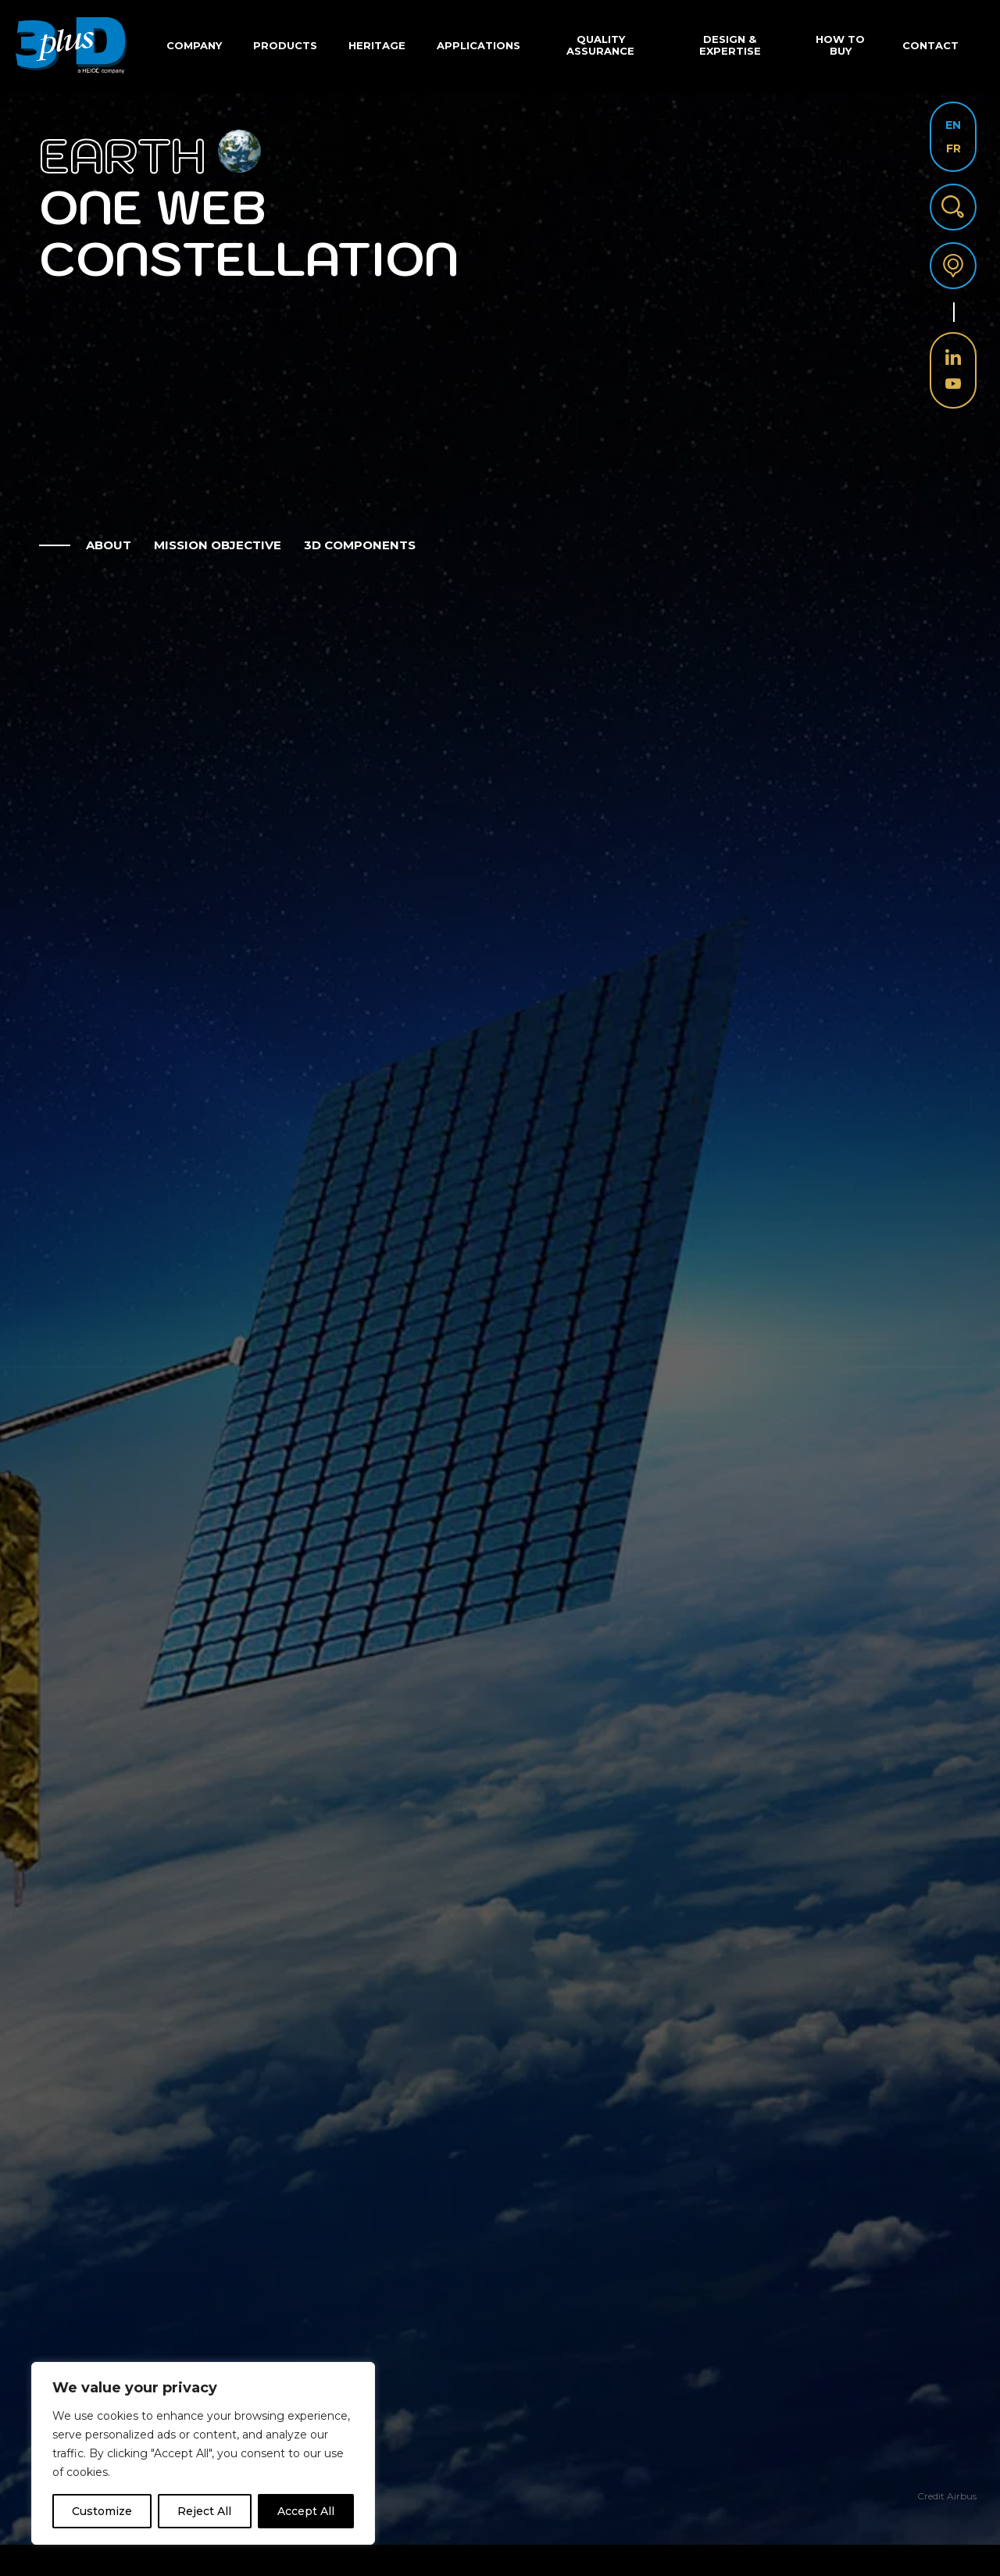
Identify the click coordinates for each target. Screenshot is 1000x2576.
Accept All (305, 2511)
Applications (478, 45)
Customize (102, 2511)
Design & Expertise (730, 45)
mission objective (217, 545)
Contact (930, 45)
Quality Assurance (600, 45)
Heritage (376, 45)
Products (285, 45)
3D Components (360, 545)
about (108, 545)
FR (953, 148)
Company (194, 45)
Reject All (204, 2511)
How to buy (840, 45)
